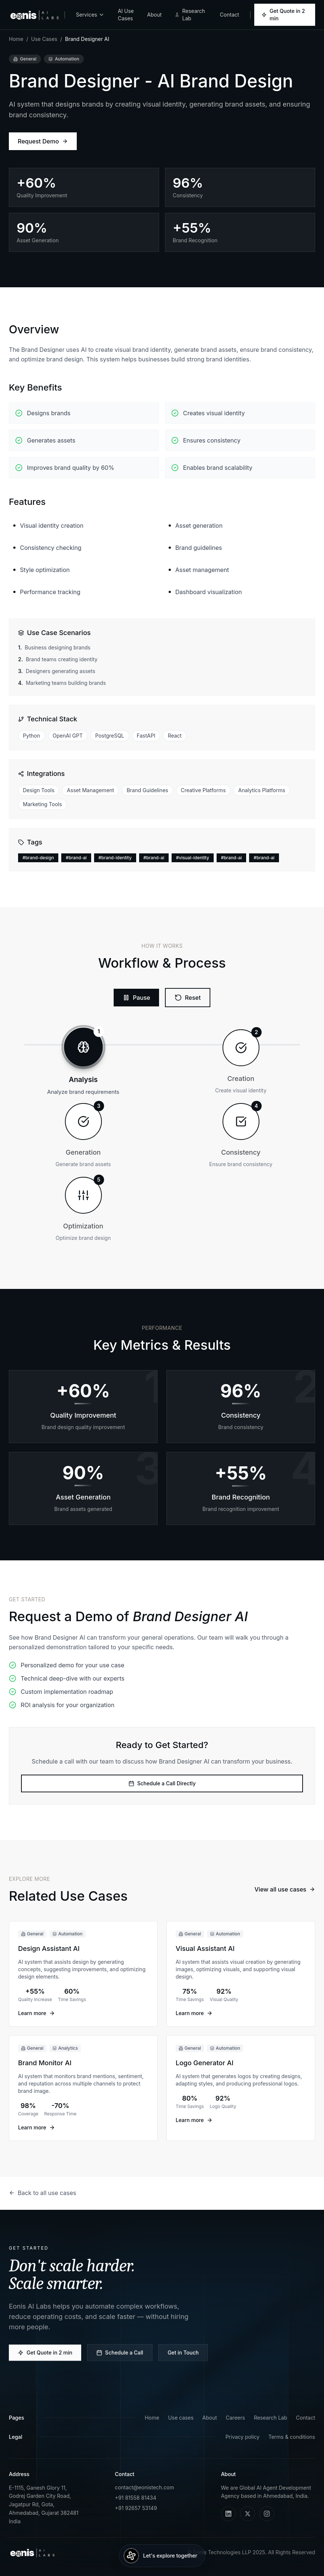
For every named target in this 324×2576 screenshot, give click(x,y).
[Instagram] (266, 2513)
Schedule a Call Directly (162, 1790)
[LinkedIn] (228, 2513)
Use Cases (44, 39)
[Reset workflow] (185, 997)
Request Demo (43, 141)
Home (16, 39)
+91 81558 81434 (135, 2497)
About (154, 14)
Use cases (180, 2417)
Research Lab (190, 14)
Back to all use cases (42, 2193)
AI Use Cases (126, 14)
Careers (235, 2417)
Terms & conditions (291, 2437)
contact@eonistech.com (144, 2487)
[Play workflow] (136, 997)
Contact (229, 14)
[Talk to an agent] (162, 2555)
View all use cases (285, 1892)
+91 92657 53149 (136, 2508)
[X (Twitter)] (247, 2513)
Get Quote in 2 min (283, 14)
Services (90, 14)
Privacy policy (242, 2437)
